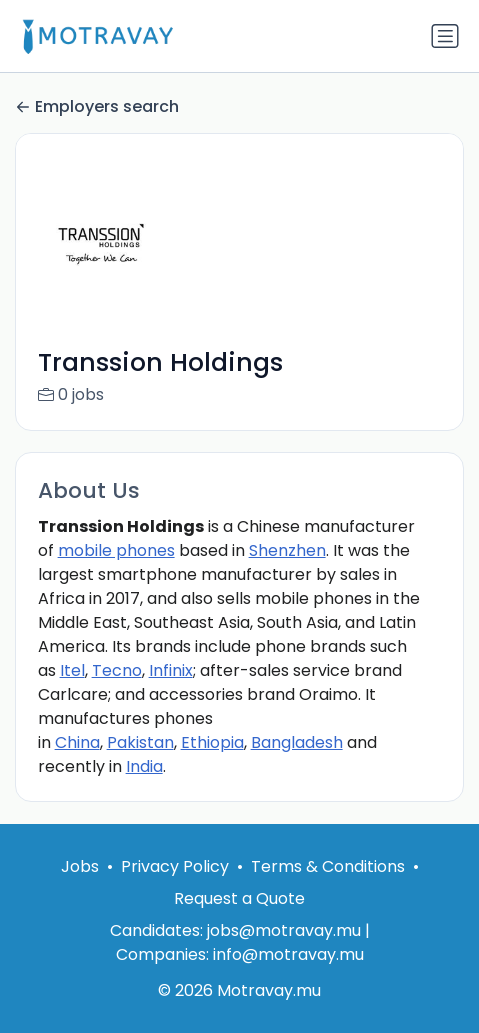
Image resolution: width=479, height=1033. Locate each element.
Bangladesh (297, 742)
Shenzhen (287, 550)
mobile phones (116, 550)
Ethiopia (212, 742)
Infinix (171, 670)
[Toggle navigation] (445, 36)
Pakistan (140, 742)
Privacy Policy (175, 866)
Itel (72, 670)
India (144, 766)
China (77, 742)
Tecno (117, 670)
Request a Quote (239, 898)
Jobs (80, 866)
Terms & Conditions (328, 866)
